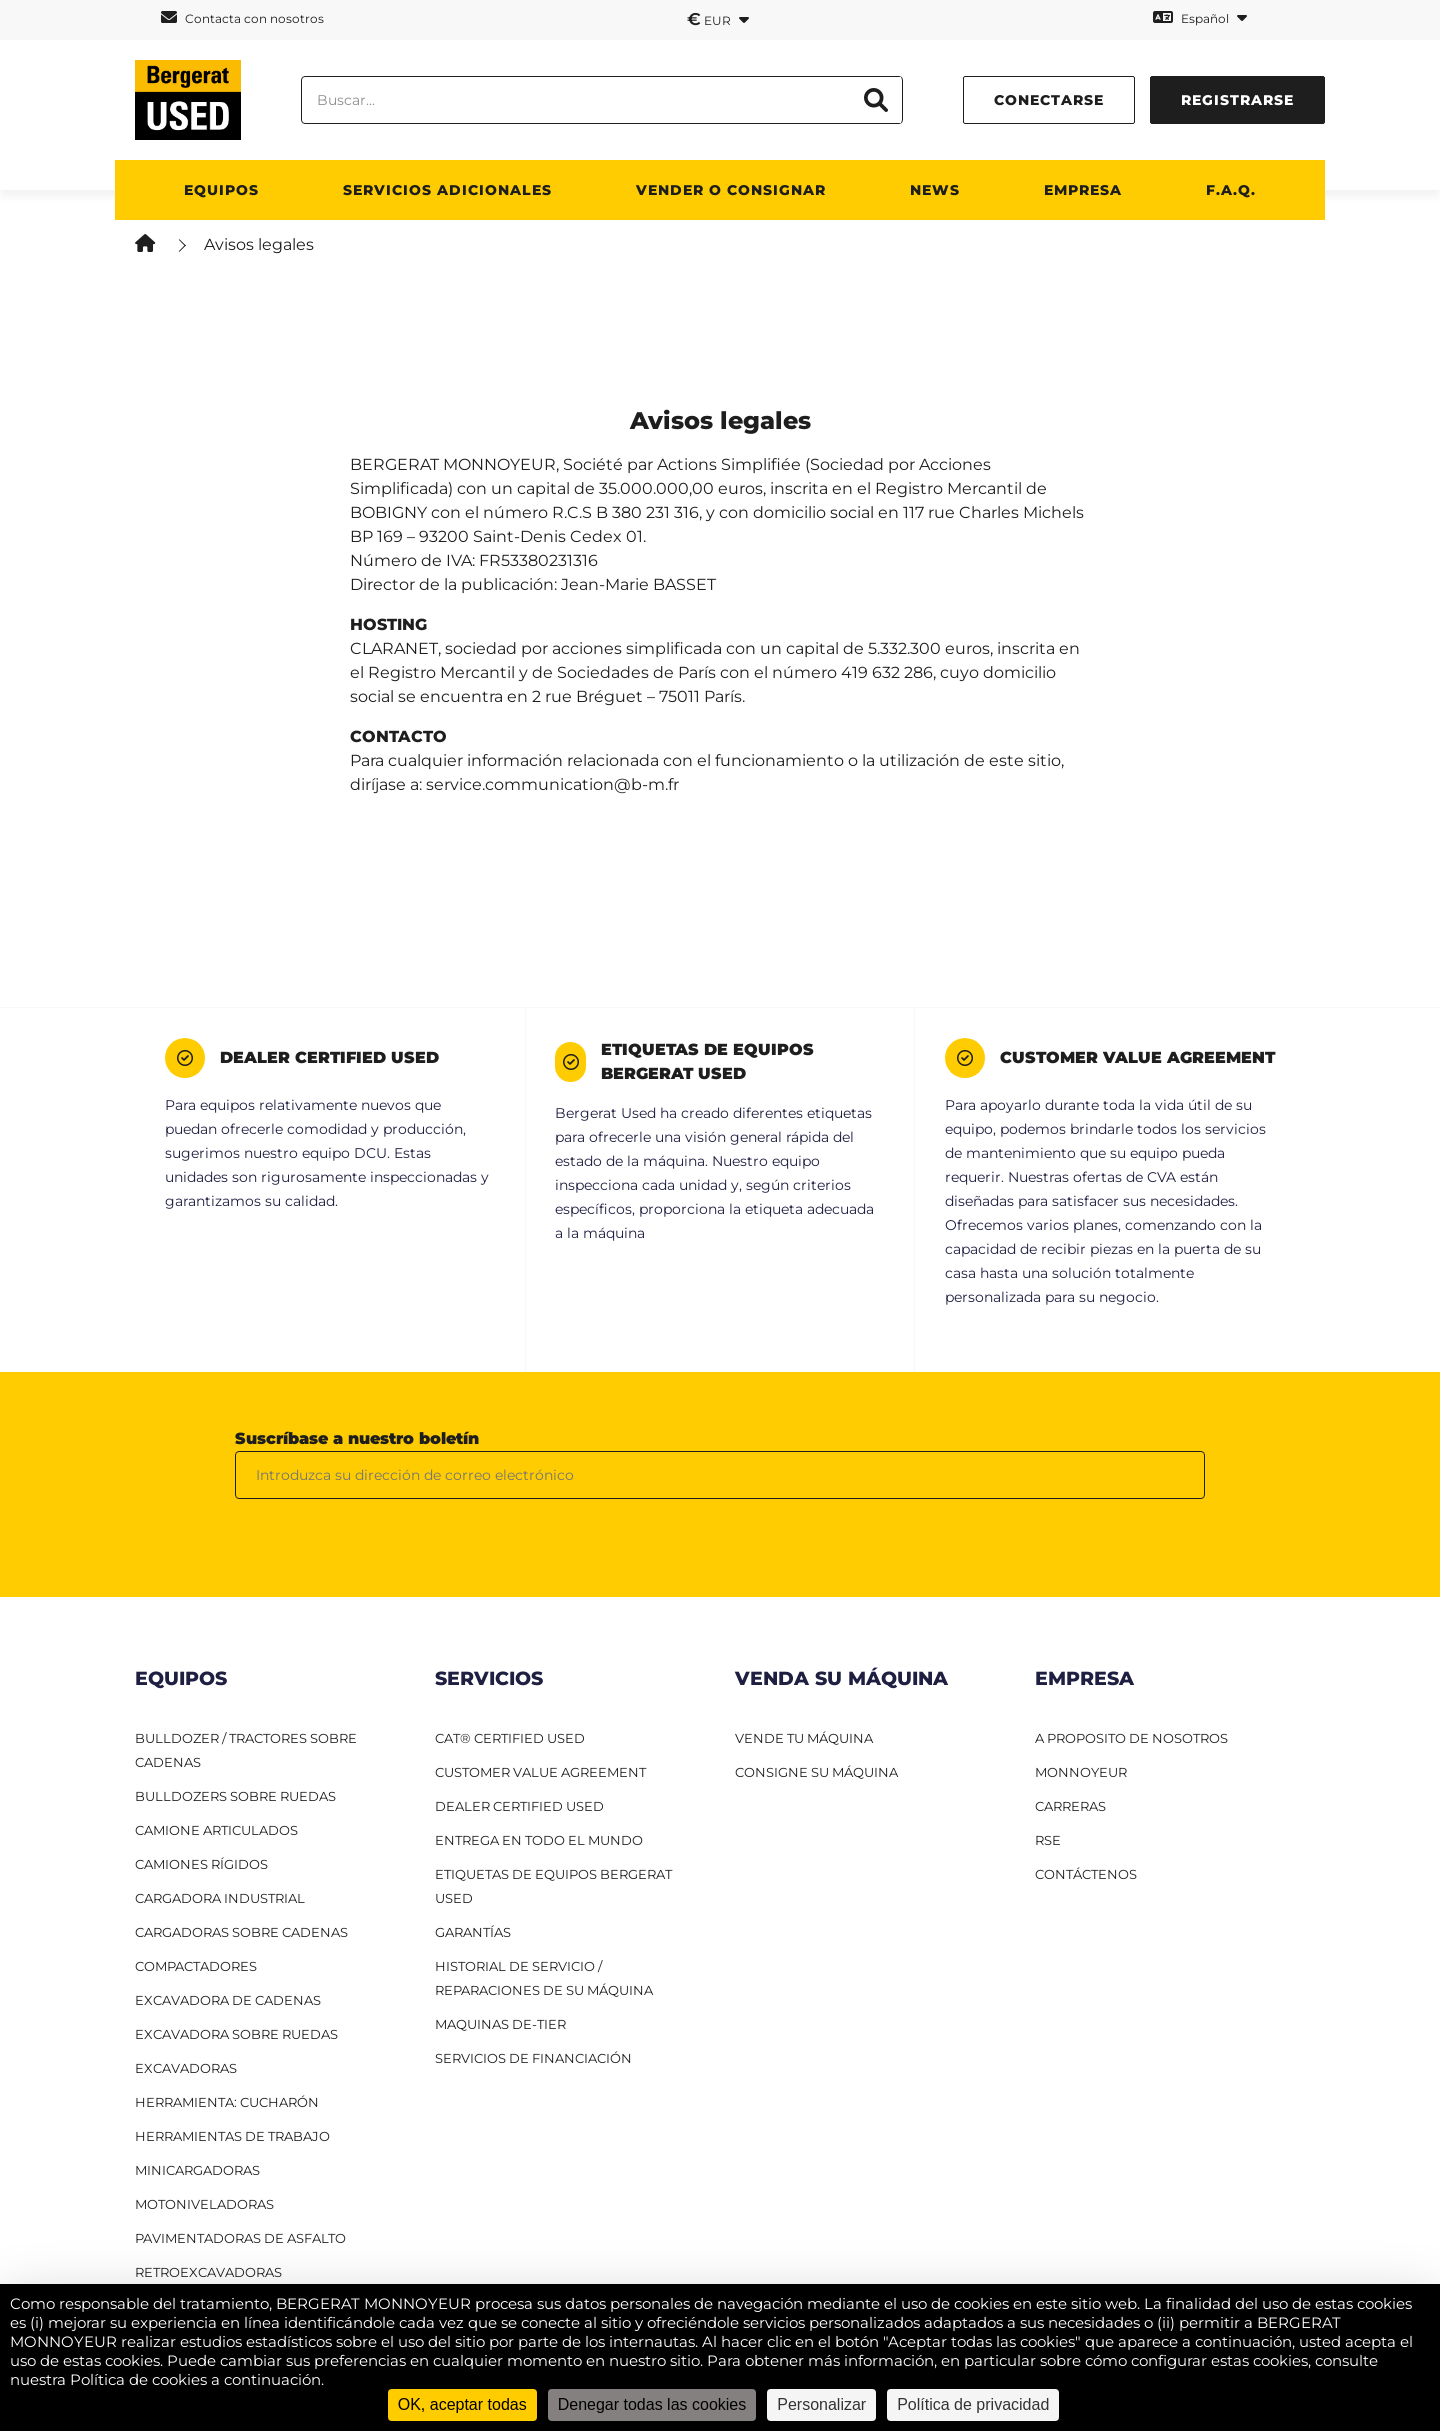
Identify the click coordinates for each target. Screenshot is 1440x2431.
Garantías (473, 1932)
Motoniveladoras (204, 2204)
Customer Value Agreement (540, 1772)
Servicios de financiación (533, 2058)
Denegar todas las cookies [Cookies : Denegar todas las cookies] (652, 2404)
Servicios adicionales (447, 190)
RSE (1048, 1840)
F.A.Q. (1231, 190)
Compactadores (196, 1966)
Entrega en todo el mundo (539, 1840)
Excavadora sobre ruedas (236, 2034)
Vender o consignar (731, 190)
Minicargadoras (197, 2170)
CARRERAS (1070, 1806)
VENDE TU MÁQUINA (804, 1738)
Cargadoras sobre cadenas (241, 1932)
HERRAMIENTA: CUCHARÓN (227, 2102)
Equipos (221, 190)
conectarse (1049, 100)
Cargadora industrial (220, 1898)
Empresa (1083, 190)
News (935, 190)
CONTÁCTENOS (1086, 1874)
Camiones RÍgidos (201, 1864)
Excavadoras (186, 2068)
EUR (718, 19)
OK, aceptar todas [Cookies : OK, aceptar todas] (462, 2404)
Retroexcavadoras (208, 2272)
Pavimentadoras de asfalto (240, 2238)
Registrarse (1237, 100)
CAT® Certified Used (510, 1738)
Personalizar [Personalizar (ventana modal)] (821, 2404)
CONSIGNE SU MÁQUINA (816, 1772)
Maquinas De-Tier (500, 2024)
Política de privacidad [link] (973, 2404)
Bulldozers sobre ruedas (235, 1796)
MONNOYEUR (1081, 1772)
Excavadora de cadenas (228, 2000)
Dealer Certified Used (519, 1806)
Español (1200, 17)
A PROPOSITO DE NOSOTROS (1131, 1738)
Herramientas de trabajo (232, 2136)
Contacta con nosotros (242, 17)
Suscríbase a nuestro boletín (357, 1438)
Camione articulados (216, 1830)
